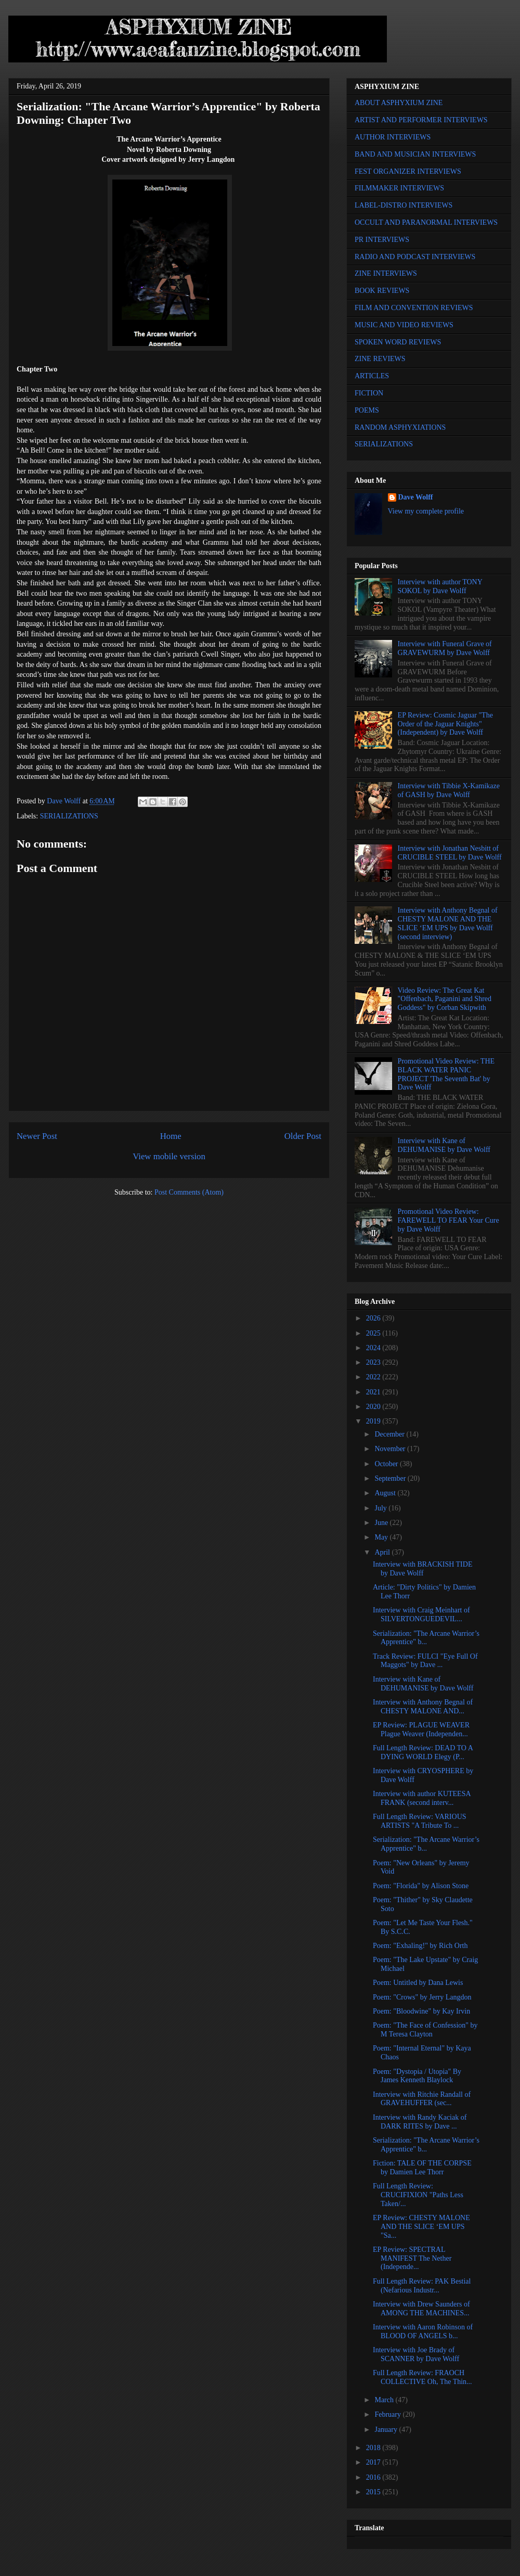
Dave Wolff (415, 497)
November (390, 1449)
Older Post (302, 1136)
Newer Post (37, 1136)
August (385, 1493)
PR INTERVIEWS (382, 239)
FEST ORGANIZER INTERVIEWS (408, 171)
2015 (374, 2492)
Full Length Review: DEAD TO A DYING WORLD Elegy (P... (423, 1752)
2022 (374, 1377)
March (384, 2400)
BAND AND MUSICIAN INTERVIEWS (415, 154)
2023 (374, 1362)
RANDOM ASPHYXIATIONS (400, 427)
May (381, 1537)
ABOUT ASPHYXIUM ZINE (399, 103)
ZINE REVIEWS (380, 359)
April (383, 1552)
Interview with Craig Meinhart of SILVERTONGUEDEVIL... (421, 1614)
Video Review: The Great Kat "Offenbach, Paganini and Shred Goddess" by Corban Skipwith (444, 999)
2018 (374, 2448)
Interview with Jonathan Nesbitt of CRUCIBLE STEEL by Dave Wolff (450, 852)
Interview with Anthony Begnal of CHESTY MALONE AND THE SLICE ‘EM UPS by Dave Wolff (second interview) (448, 923)
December (390, 1434)
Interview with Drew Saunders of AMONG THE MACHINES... (421, 2308)
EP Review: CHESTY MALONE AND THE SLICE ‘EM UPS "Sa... (421, 2226)
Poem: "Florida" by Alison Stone (421, 1886)
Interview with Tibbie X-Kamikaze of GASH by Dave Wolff (449, 790)
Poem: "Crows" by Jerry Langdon (422, 1997)
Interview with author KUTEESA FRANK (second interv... (422, 1798)
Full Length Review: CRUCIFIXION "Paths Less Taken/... (418, 2195)
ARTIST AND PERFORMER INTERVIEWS (421, 120)
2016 (374, 2477)
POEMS (367, 410)
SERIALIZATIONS (69, 816)
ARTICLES (372, 376)
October (387, 1464)
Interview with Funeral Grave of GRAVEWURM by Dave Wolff (445, 648)
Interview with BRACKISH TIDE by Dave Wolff (422, 1568)
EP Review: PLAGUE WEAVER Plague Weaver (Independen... (421, 1729)
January (386, 2429)
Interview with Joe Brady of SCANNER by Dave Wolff (416, 2354)
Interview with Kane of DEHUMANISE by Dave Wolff (444, 1145)
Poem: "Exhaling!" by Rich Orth (420, 1946)
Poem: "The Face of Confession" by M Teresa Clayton (425, 2029)
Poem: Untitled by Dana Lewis (418, 1983)
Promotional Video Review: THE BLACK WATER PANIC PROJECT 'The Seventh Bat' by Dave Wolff (446, 1074)
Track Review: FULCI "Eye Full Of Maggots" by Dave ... (425, 1660)
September (390, 1478)
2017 (374, 2462)
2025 (374, 1333)
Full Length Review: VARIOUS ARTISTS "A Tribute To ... (419, 1821)
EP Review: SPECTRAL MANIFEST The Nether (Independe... (412, 2258)
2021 (374, 1392)
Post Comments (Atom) (189, 1192)
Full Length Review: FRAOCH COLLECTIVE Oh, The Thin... (422, 2377)
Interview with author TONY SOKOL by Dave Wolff (440, 586)
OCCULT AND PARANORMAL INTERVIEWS (426, 222)
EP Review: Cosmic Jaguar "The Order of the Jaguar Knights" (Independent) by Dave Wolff (445, 724)
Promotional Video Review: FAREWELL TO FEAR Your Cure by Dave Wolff (448, 1220)
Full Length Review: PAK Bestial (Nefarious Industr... (422, 2285)
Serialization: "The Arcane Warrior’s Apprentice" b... (426, 1638)
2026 (374, 1318)
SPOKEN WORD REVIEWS (398, 342)
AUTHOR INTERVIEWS (393, 137)
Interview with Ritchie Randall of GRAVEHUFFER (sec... (422, 2099)
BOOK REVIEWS (382, 290)
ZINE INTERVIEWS (386, 273)
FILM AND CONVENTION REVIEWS (414, 308)
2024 (374, 1348)
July (381, 1508)
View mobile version (169, 1156)
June (381, 1523)
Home (170, 1136)
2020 (374, 1407)
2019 (374, 1421)
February (388, 2414)
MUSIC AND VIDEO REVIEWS (404, 325)
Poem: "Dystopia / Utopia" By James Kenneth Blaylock (417, 2076)
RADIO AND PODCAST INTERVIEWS (415, 257)
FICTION (369, 393)
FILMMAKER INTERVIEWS (399, 188)
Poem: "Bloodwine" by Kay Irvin (421, 2011)
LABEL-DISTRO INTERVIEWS (403, 205)
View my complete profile (426, 511)
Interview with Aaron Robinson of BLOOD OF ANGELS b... (423, 2331)
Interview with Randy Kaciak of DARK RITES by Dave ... (419, 2121)
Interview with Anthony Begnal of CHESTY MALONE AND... (423, 1706)
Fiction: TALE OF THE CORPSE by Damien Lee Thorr (422, 2167)
